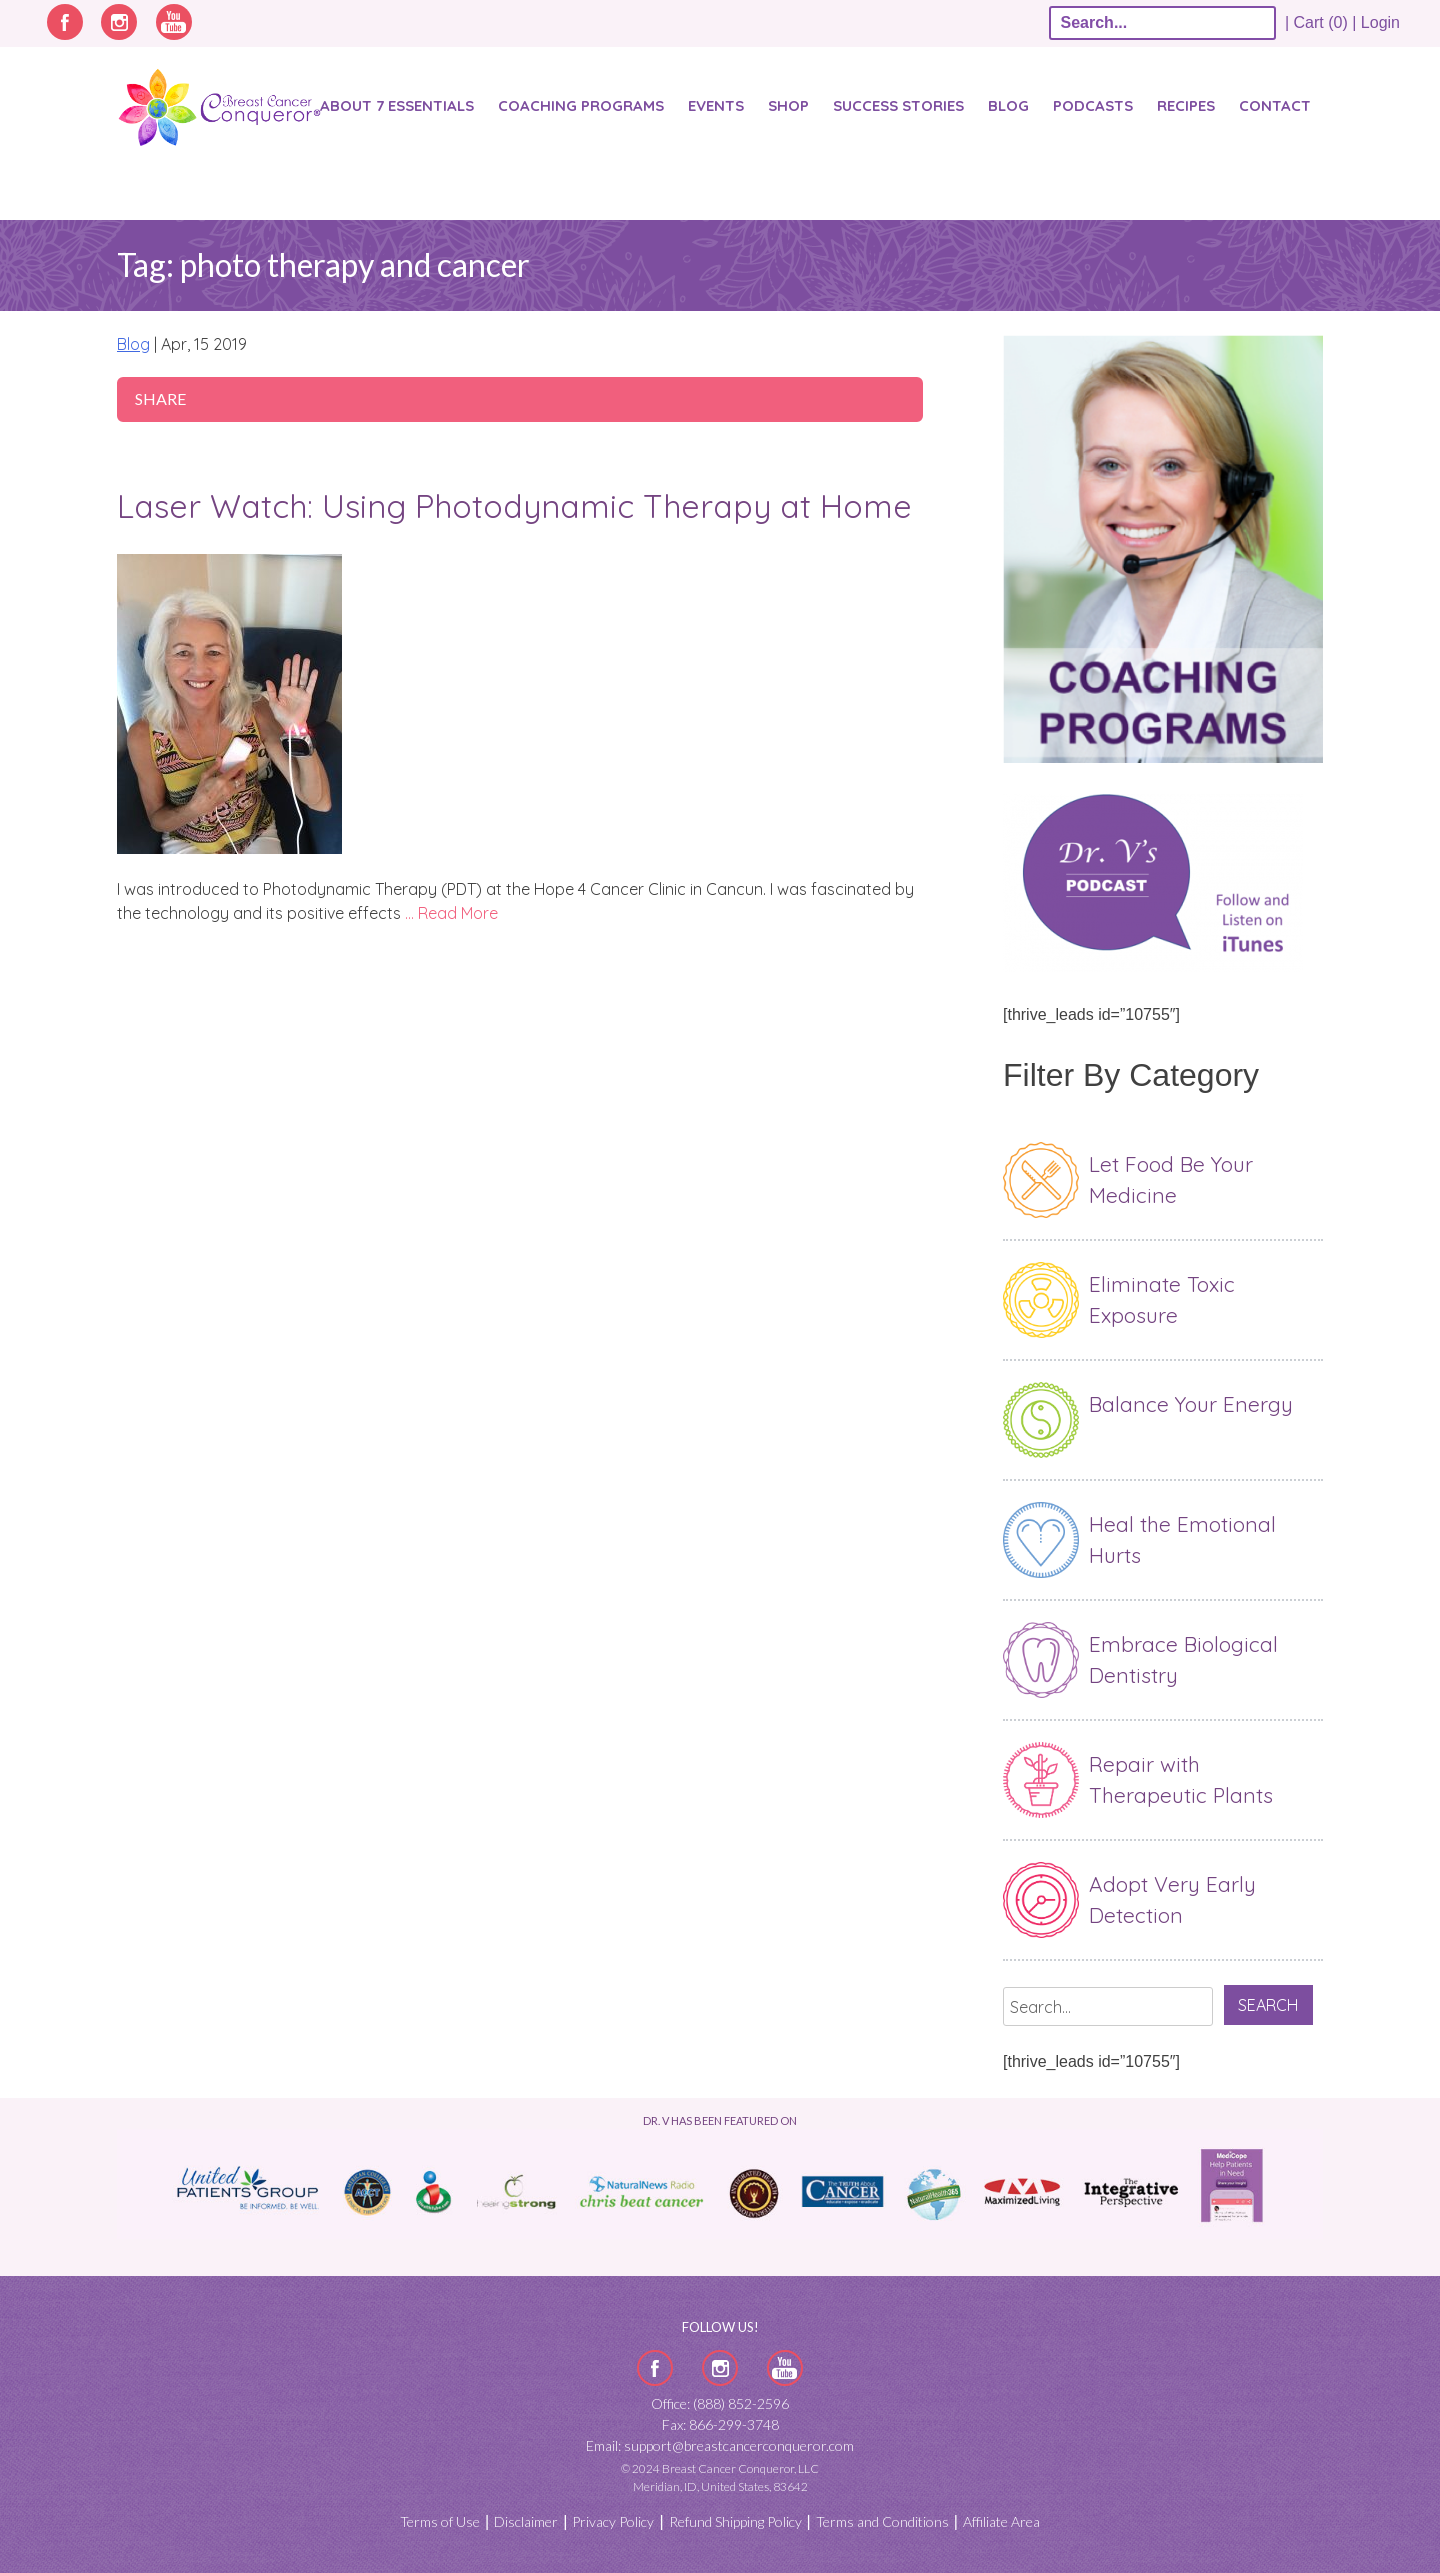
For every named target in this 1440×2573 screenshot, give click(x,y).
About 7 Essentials (397, 105)
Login (1380, 22)
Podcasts (1093, 105)
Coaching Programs (581, 105)
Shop (788, 105)
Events (716, 105)
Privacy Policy (613, 2521)
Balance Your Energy (1191, 1404)
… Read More (451, 913)
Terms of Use (440, 2521)
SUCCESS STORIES (898, 105)
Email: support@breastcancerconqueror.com (720, 2445)
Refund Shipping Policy (735, 2521)
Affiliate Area (1001, 2521)
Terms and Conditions (882, 2521)
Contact (1275, 105)
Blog (1008, 105)
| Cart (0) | (1321, 22)
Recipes (1186, 105)
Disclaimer (526, 2521)
